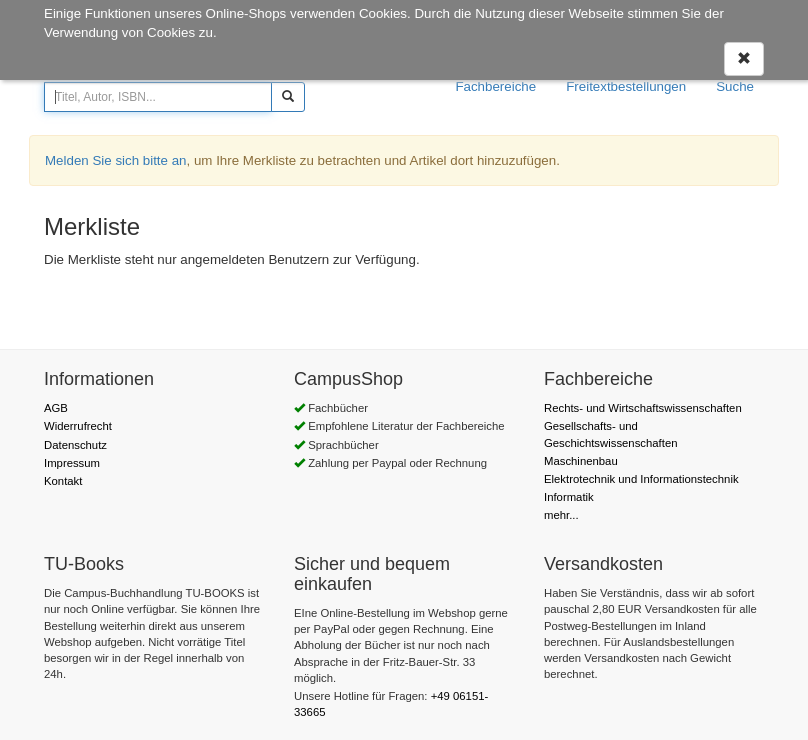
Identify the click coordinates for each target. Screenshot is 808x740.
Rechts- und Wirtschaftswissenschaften (643, 408)
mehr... (561, 515)
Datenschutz (75, 445)
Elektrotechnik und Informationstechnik (641, 479)
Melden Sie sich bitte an (116, 160)
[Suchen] (288, 97)
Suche (735, 86)
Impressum (72, 463)
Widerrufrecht (78, 426)
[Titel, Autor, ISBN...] (158, 97)
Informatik (569, 497)
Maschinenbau (581, 461)
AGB (56, 408)
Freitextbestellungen (626, 86)
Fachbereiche (495, 86)
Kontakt (63, 481)
